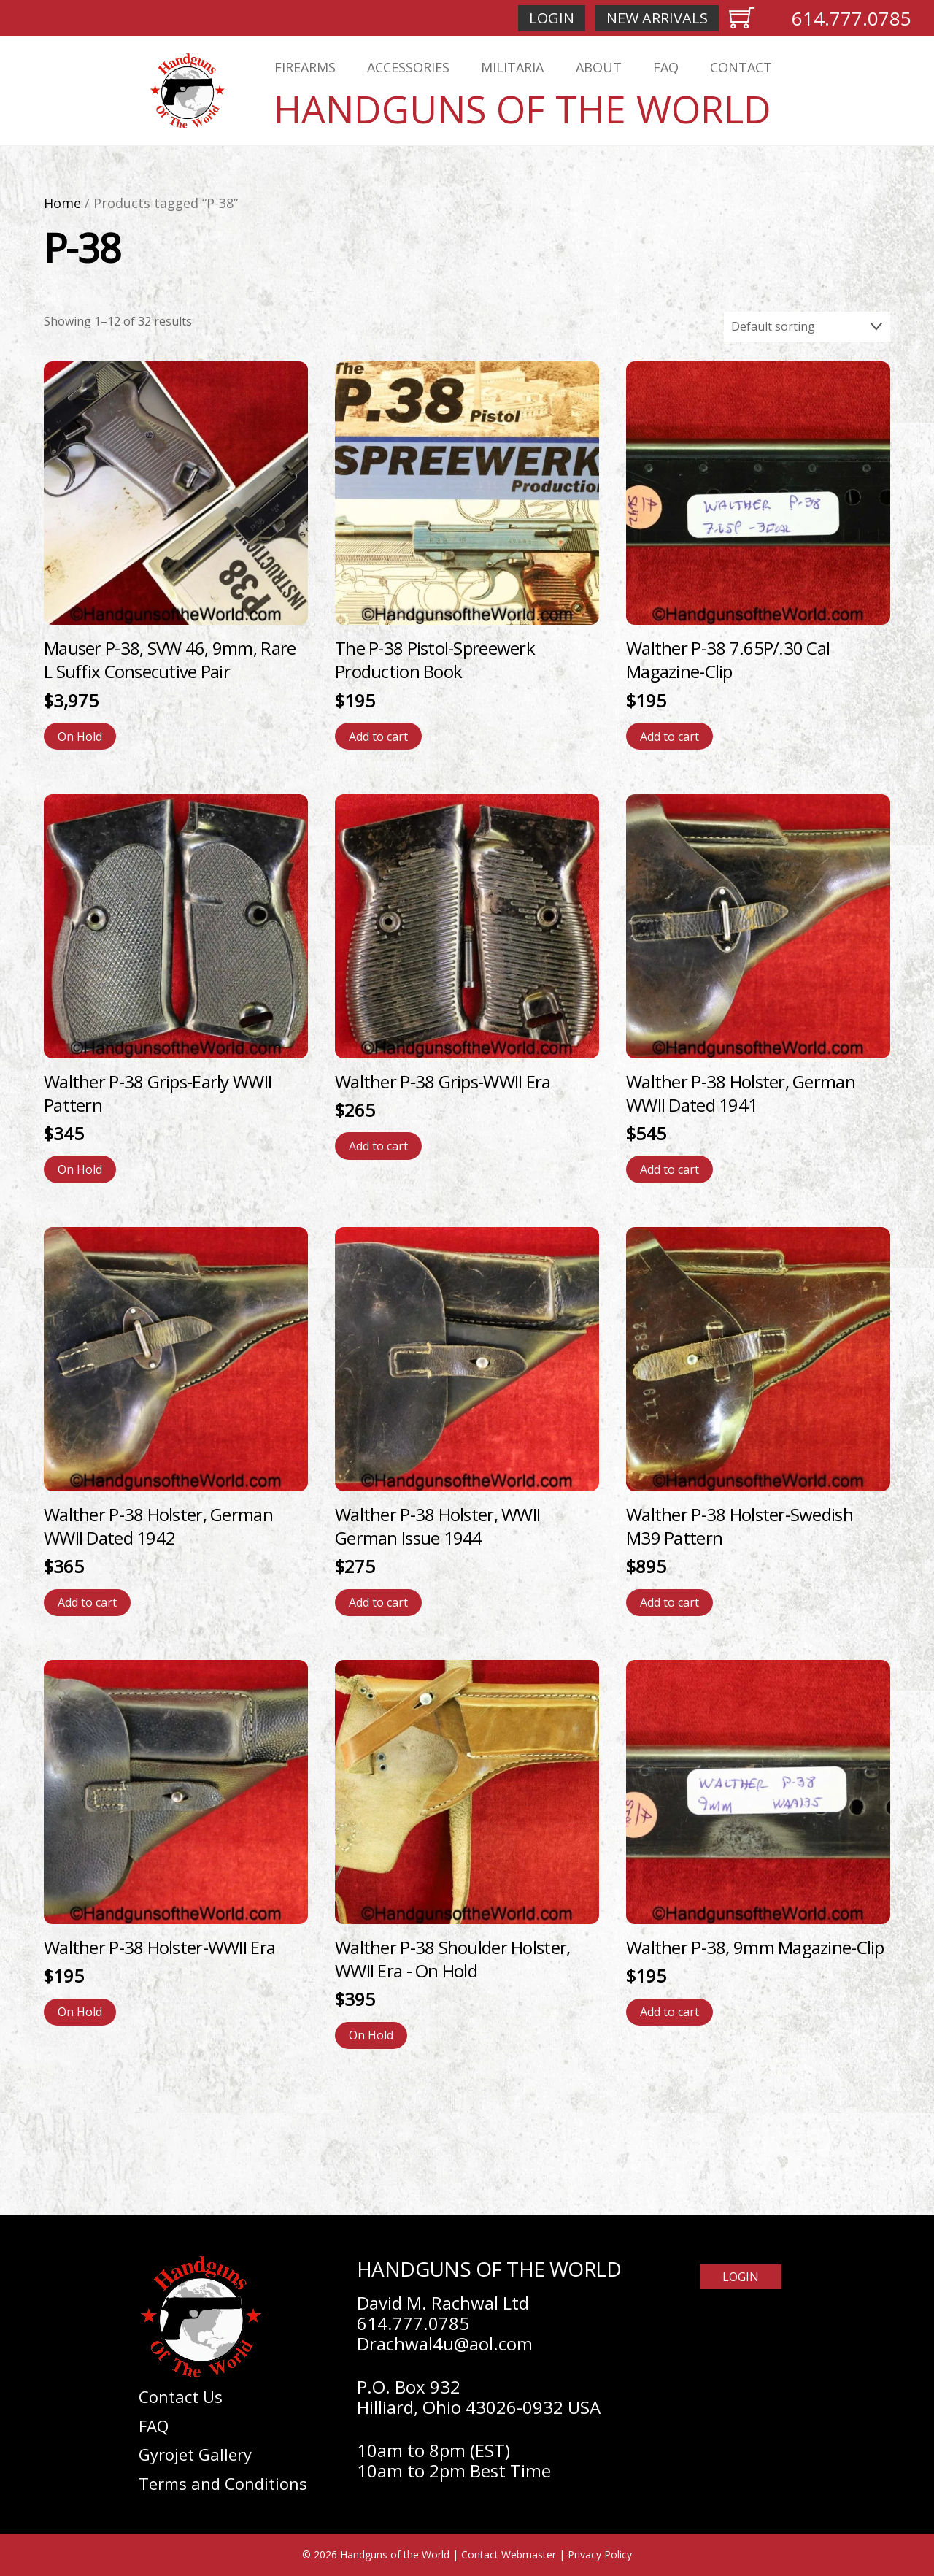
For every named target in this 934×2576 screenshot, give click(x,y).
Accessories (408, 67)
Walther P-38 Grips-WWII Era (443, 1081)
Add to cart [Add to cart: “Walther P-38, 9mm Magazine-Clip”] (669, 2012)
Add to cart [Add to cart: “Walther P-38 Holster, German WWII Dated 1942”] (87, 1602)
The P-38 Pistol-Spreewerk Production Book (435, 659)
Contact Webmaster (508, 2554)
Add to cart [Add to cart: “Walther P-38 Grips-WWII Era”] (378, 1146)
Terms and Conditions (223, 2483)
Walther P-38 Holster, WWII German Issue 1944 (437, 1526)
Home (62, 203)
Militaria (512, 67)
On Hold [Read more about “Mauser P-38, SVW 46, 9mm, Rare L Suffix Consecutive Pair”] (80, 736)
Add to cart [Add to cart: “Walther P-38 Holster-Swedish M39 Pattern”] (669, 1602)
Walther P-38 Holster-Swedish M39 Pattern (739, 1526)
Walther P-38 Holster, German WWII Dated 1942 (158, 1526)
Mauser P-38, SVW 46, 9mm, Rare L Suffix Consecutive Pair (170, 659)
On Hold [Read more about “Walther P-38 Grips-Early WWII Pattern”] (80, 1169)
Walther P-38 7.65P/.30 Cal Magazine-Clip (728, 659)
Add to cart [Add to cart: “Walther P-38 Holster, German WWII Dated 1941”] (669, 1169)
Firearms (305, 67)
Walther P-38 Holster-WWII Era (159, 1947)
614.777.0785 (851, 18)
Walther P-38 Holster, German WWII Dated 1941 (740, 1093)
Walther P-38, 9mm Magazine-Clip (755, 1947)
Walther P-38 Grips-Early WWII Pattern (157, 1093)
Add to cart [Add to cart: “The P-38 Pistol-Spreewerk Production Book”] (378, 736)
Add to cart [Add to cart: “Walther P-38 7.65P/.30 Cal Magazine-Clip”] (669, 736)
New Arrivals (657, 18)
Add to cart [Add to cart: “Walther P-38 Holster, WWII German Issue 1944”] (378, 1602)
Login (551, 18)
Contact (741, 67)
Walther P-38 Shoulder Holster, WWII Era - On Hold (452, 1959)
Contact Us (181, 2396)
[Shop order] (807, 327)
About (599, 67)
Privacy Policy (600, 2554)
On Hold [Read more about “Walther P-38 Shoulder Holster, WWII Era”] (371, 2035)
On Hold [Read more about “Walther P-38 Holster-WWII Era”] (80, 2012)
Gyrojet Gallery (195, 2454)
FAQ (666, 67)
